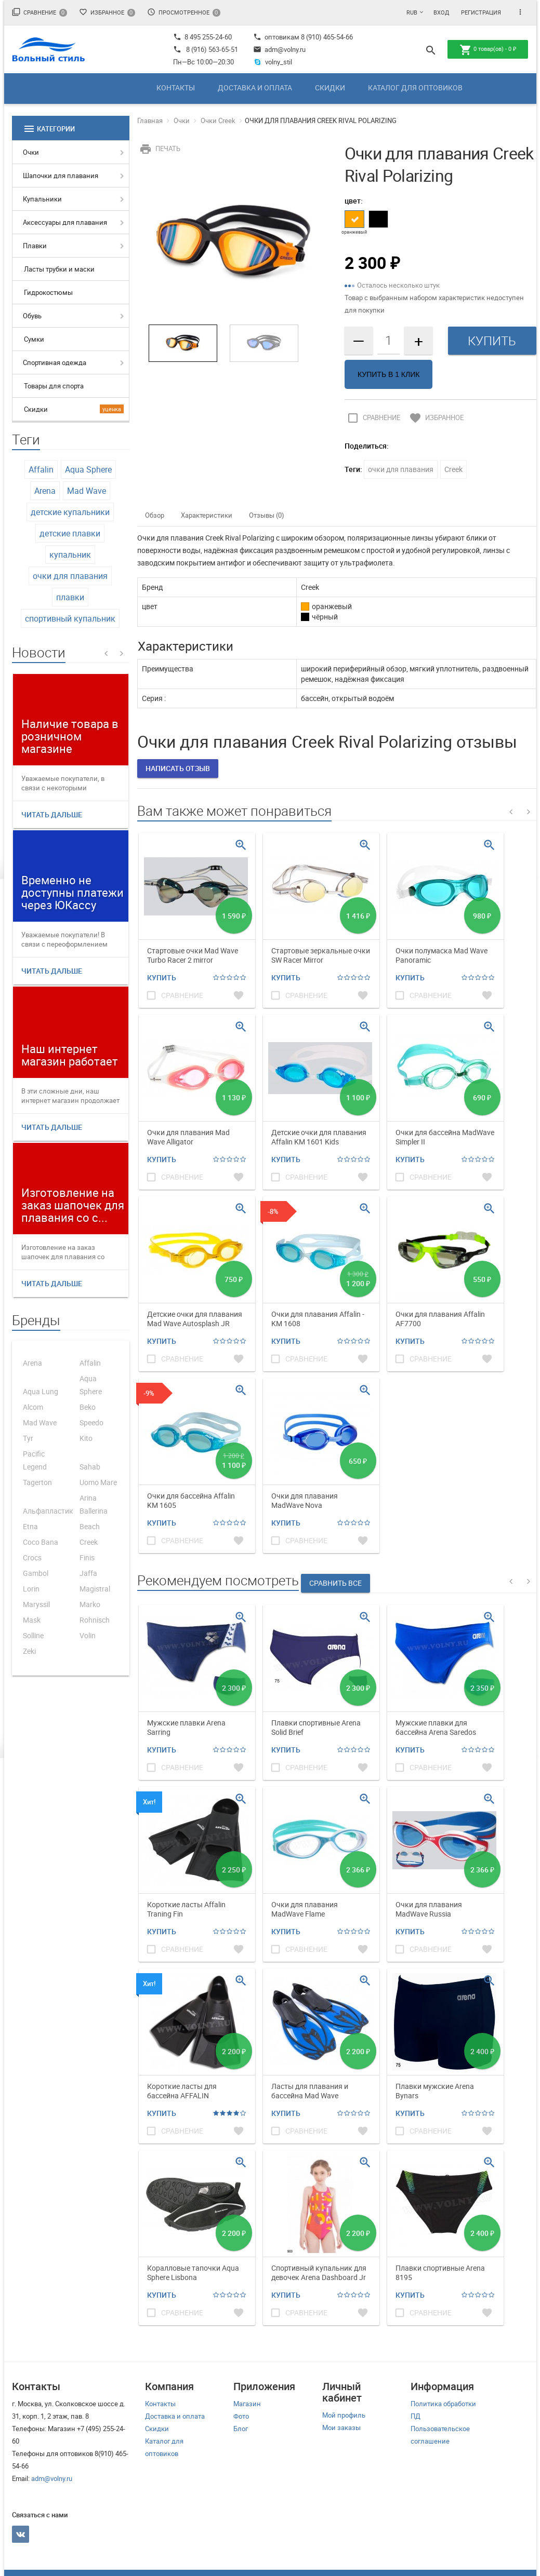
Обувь (32, 315)
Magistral (95, 1589)
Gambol (35, 1573)
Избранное (107, 12)
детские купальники (70, 512)
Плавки (35, 245)
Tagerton (37, 1482)
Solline (33, 1635)
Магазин (247, 2403)
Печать (158, 148)
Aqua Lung (40, 1391)
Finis (87, 1557)
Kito (86, 1438)
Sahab (90, 1467)
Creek (89, 1542)
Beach (90, 1526)
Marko (90, 1604)
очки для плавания (70, 576)
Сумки (34, 339)
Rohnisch (95, 1620)
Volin (88, 1635)
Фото (241, 2416)
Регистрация (481, 12)
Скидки (330, 87)
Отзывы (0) (266, 515)
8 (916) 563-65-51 (212, 49)
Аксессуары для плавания (65, 222)
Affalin (41, 469)
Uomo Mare (98, 1482)
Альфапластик (48, 1511)
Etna (30, 1526)
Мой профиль (343, 2415)
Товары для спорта (54, 385)
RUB (411, 12)
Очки (31, 152)
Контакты (175, 87)
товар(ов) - (487, 50)
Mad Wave (86, 490)
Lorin (31, 1589)
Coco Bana (40, 1542)
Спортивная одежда (54, 362)
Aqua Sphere (88, 469)
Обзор (154, 515)
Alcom (33, 1407)
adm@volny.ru (279, 49)
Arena (45, 490)
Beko (88, 1407)
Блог (240, 2428)
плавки (70, 597)
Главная (150, 120)
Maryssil (36, 1604)
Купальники (42, 199)
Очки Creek (218, 120)
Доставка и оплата (255, 87)
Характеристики (206, 515)
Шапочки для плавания (60, 175)
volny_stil (272, 61)
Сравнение (39, 12)
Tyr (28, 1438)
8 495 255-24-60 (202, 37)
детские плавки (69, 533)
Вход (441, 12)
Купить (161, 977)
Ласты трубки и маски (59, 269)
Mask (32, 1620)
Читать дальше (51, 814)
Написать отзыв (178, 768)
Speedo (91, 1422)
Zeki (29, 1651)
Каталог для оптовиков (415, 87)
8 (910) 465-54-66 (326, 37)
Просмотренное (183, 12)
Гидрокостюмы (48, 292)
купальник (70, 554)
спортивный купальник (70, 618)
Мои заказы (341, 2427)
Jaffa (88, 1573)
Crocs (32, 1557)
